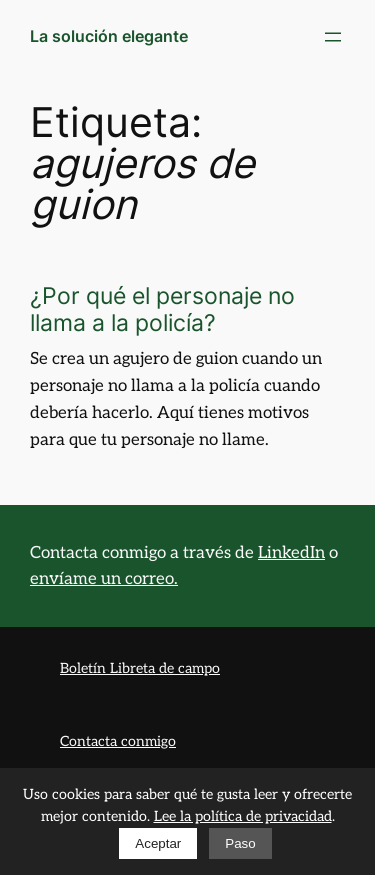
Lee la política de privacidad (243, 816)
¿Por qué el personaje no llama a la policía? (162, 309)
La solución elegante (109, 36)
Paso (240, 843)
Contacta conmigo (118, 741)
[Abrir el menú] (333, 37)
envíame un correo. (104, 579)
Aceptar (158, 843)
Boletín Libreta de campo (140, 668)
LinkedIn (291, 553)
